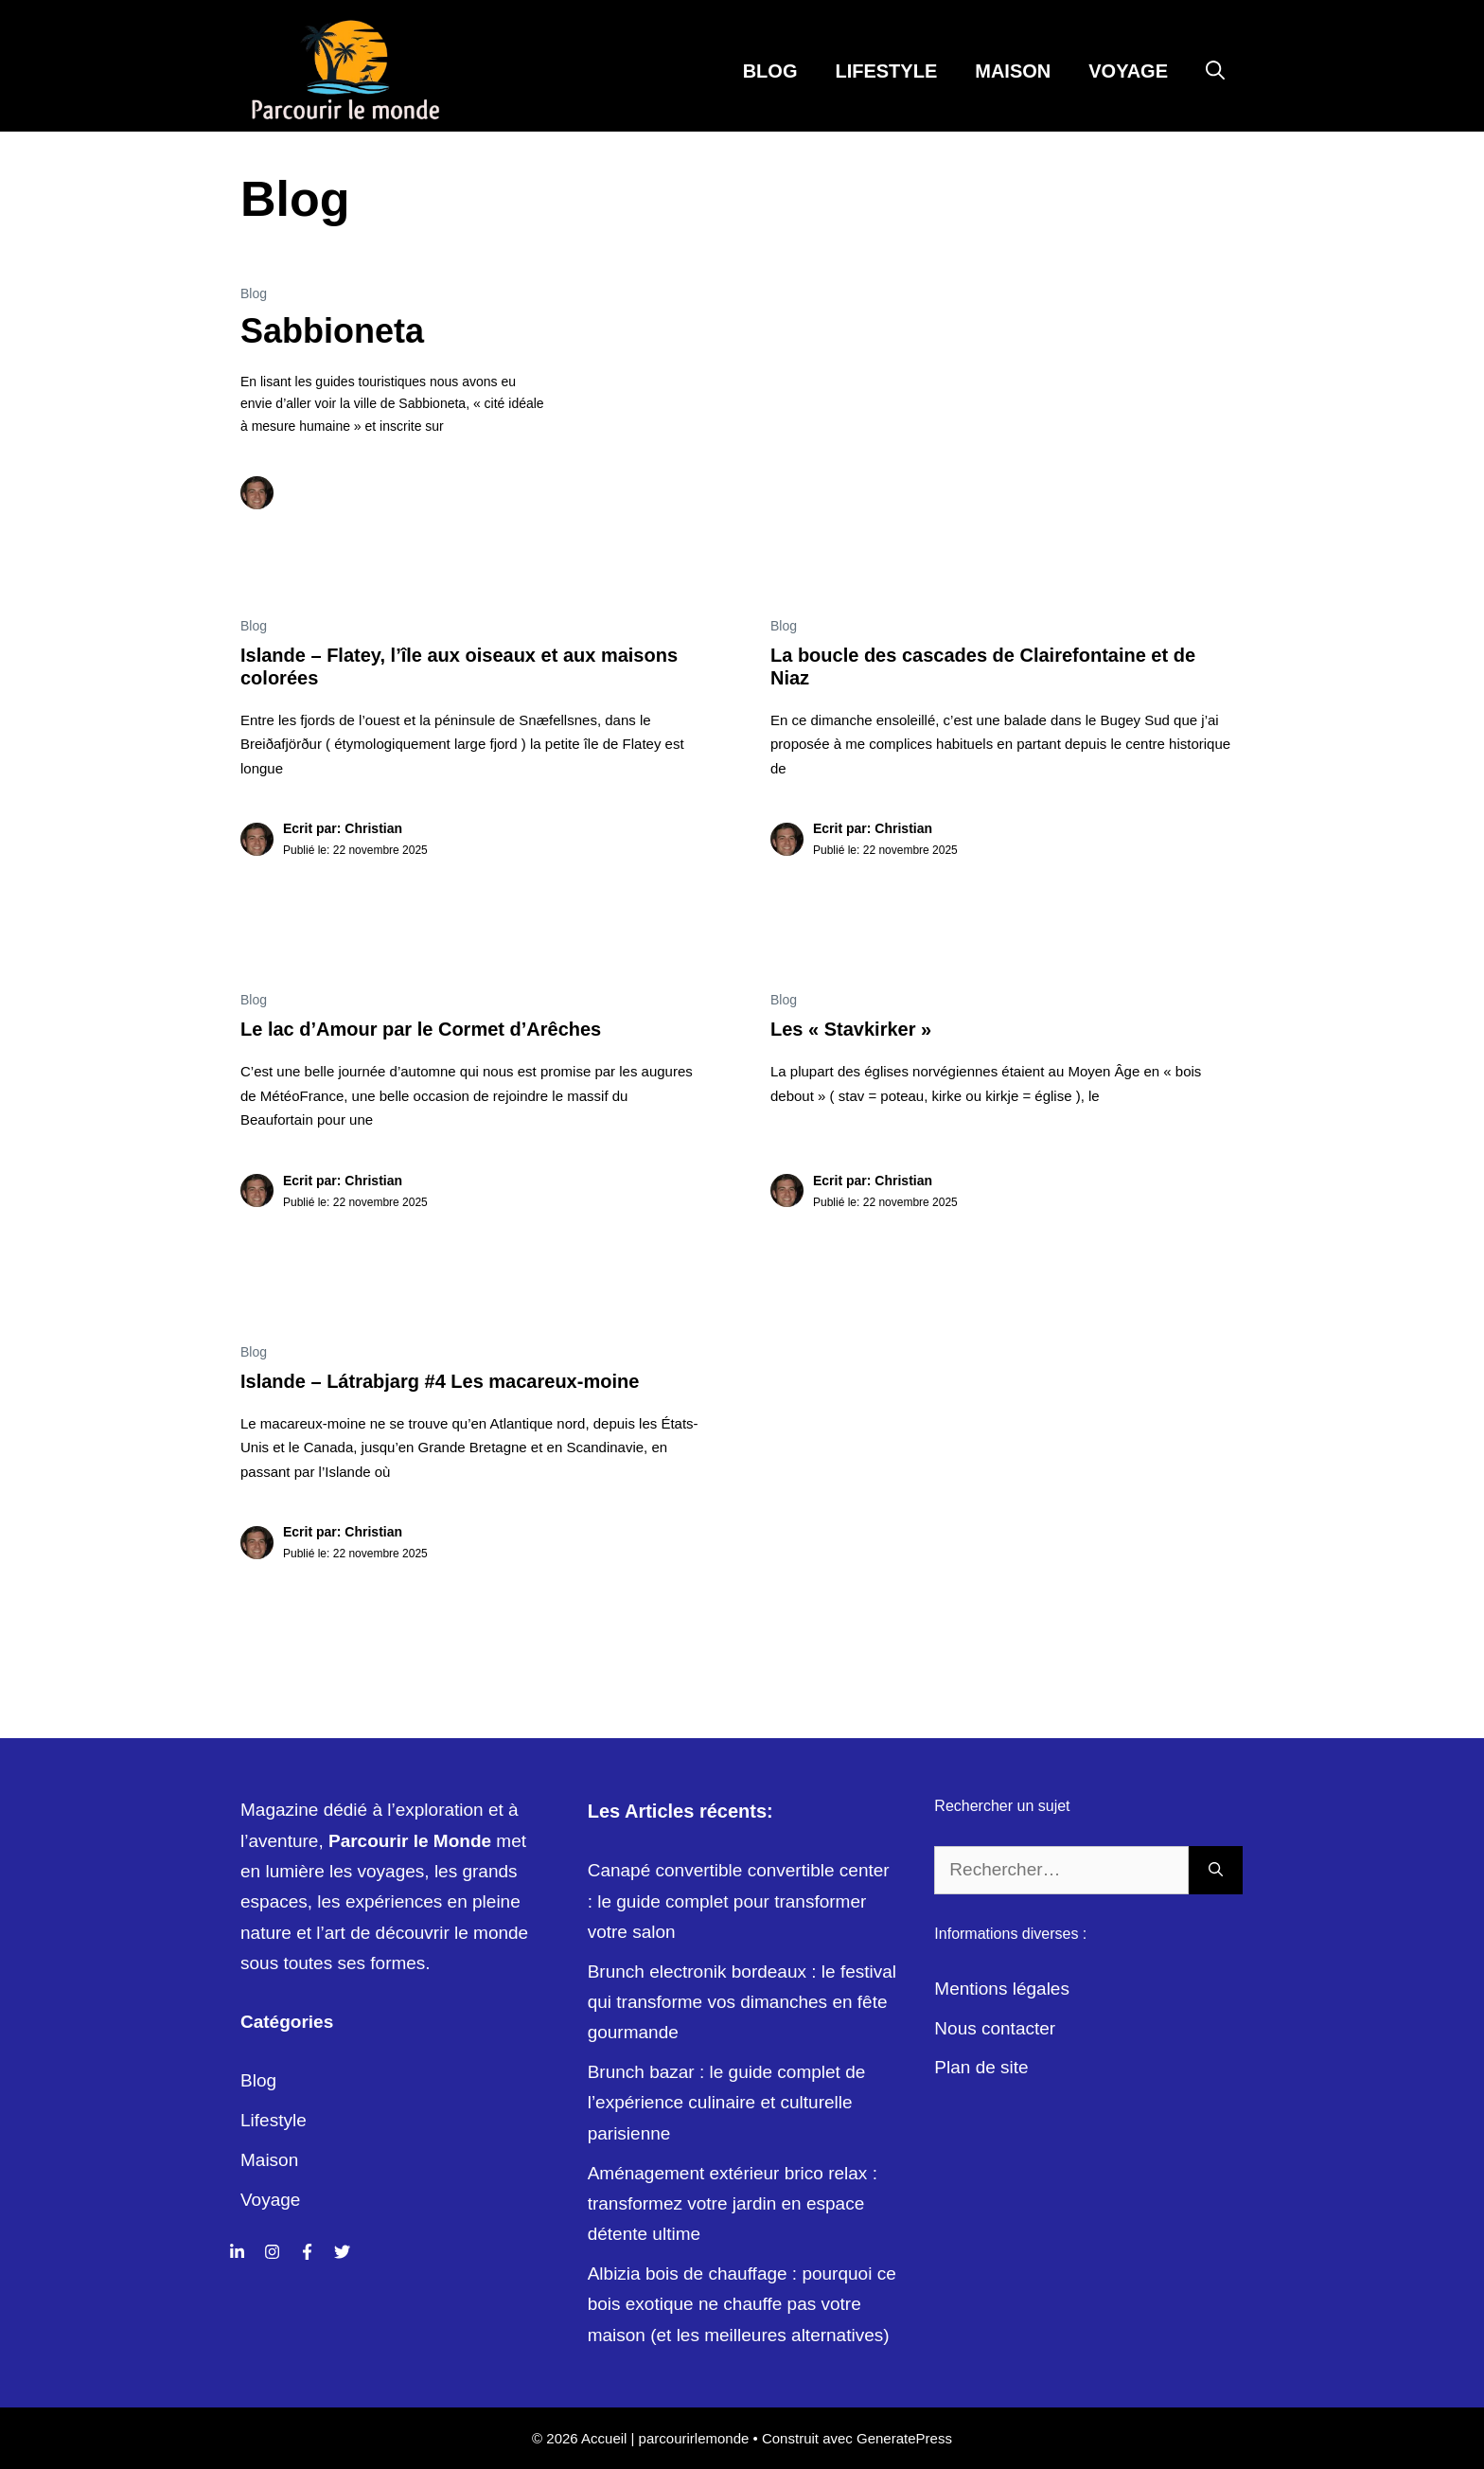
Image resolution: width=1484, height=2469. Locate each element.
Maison (1013, 71)
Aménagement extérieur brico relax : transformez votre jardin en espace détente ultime (732, 2204)
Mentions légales (1001, 1988)
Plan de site (981, 2067)
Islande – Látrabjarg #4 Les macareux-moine (439, 1381)
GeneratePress (904, 2438)
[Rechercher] (1216, 1870)
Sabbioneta (332, 330)
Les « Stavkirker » (850, 1029)
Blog (770, 71)
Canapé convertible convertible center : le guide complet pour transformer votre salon (739, 1901)
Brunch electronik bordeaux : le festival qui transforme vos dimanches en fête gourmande (742, 2002)
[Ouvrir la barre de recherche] (1215, 71)
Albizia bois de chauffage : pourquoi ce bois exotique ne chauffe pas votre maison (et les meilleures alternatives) (742, 2304)
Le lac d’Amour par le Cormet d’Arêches (420, 1029)
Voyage (1128, 71)
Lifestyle (886, 71)
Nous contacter (994, 2028)
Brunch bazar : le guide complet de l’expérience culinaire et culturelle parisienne (727, 2102)
